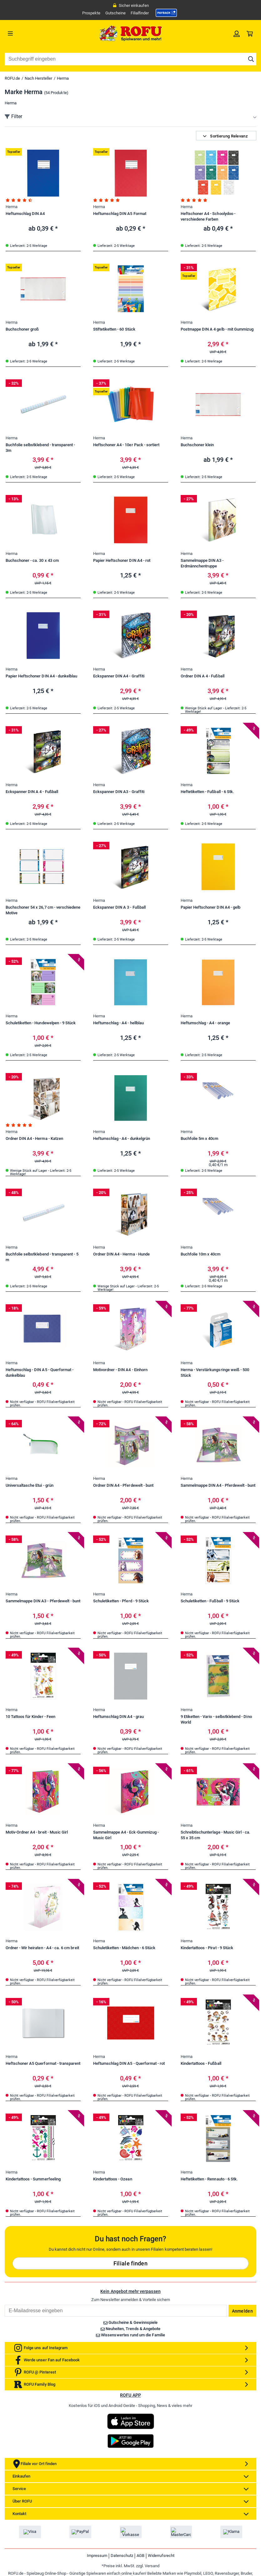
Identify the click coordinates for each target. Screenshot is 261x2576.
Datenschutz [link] (122, 2555)
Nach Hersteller (38, 78)
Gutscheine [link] (115, 13)
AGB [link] (140, 2555)
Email (4, 2304)
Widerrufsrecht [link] (161, 2555)
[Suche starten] (251, 59)
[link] (166, 13)
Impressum (97, 2555)
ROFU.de (12, 78)
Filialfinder (140, 13)
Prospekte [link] (91, 13)
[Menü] (36, 33)
